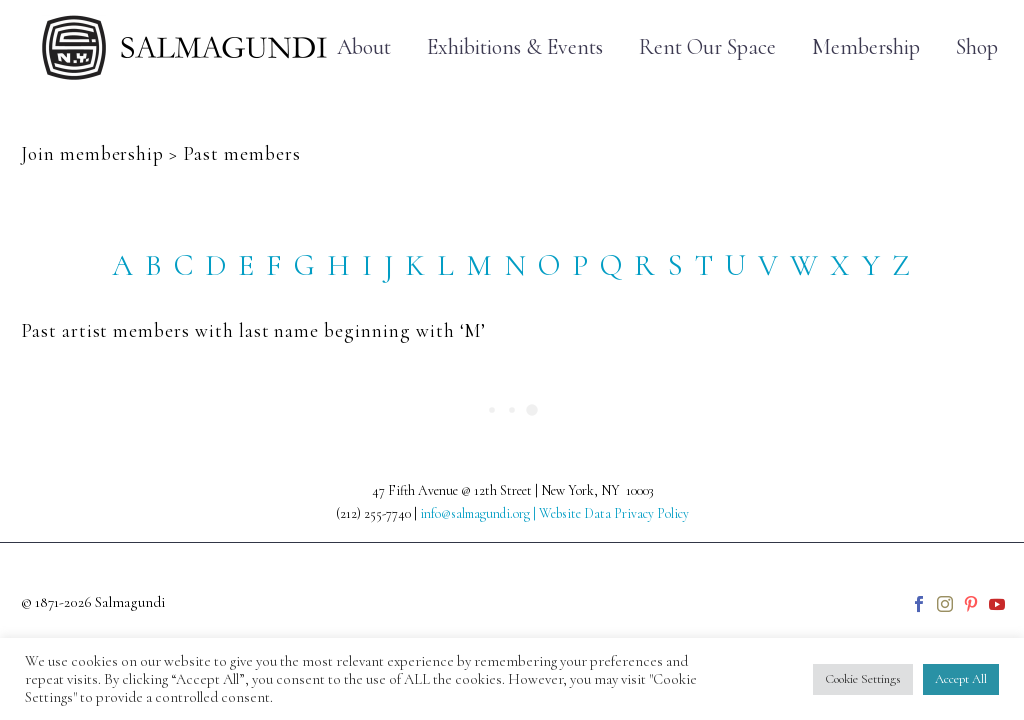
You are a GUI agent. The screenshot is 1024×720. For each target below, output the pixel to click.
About (364, 47)
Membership (866, 47)
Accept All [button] (961, 679)
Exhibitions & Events (515, 47)
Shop (977, 47)
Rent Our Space (707, 47)
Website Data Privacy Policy (614, 513)
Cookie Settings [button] (863, 679)
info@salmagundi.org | (479, 513)
